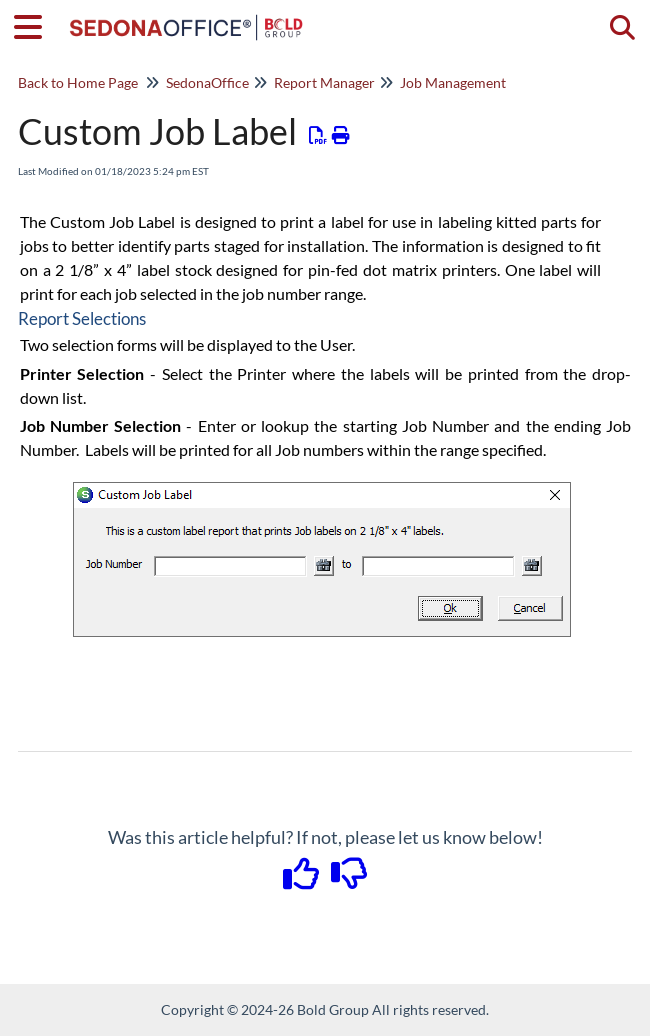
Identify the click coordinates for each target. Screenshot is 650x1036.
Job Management (453, 82)
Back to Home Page (78, 82)
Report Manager (324, 82)
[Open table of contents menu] (35, 24)
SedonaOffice (207, 82)
